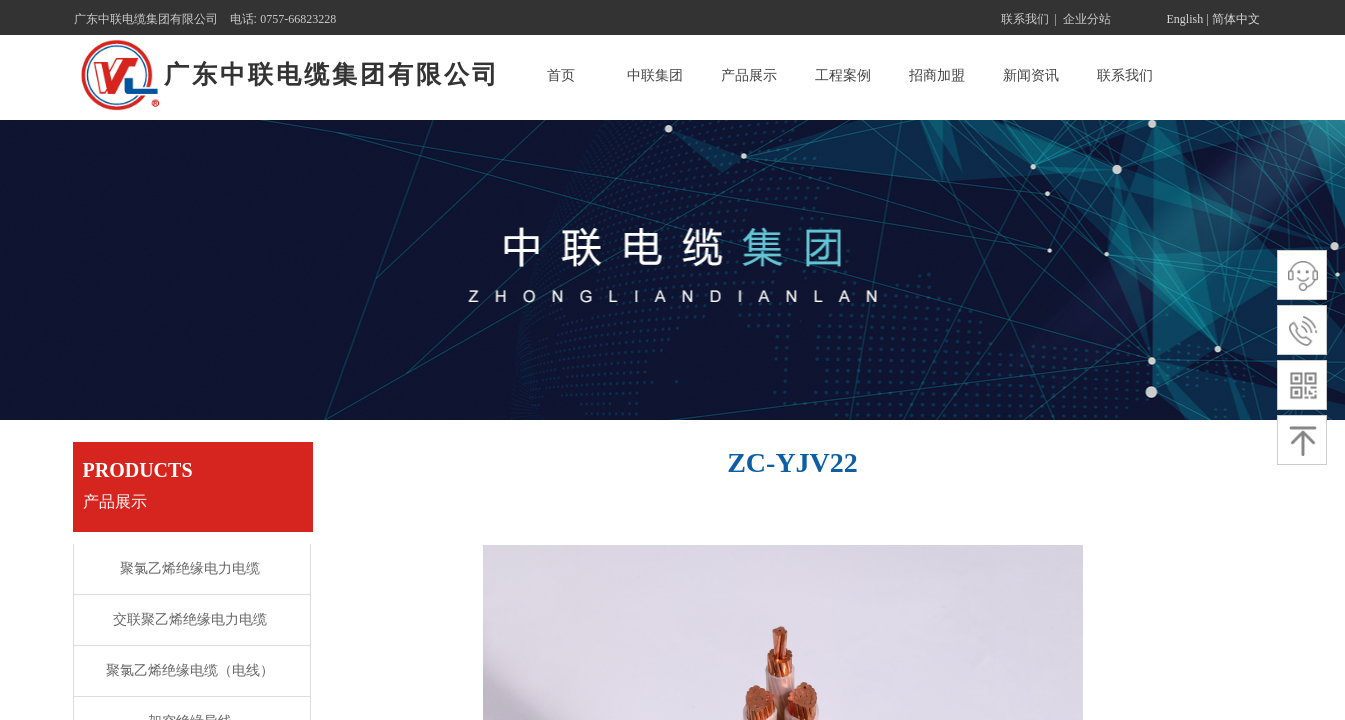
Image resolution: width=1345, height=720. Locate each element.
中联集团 (655, 75)
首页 (561, 75)
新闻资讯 (1031, 75)
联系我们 (1125, 75)
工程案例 (843, 75)
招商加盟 (937, 75)
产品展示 (749, 75)
